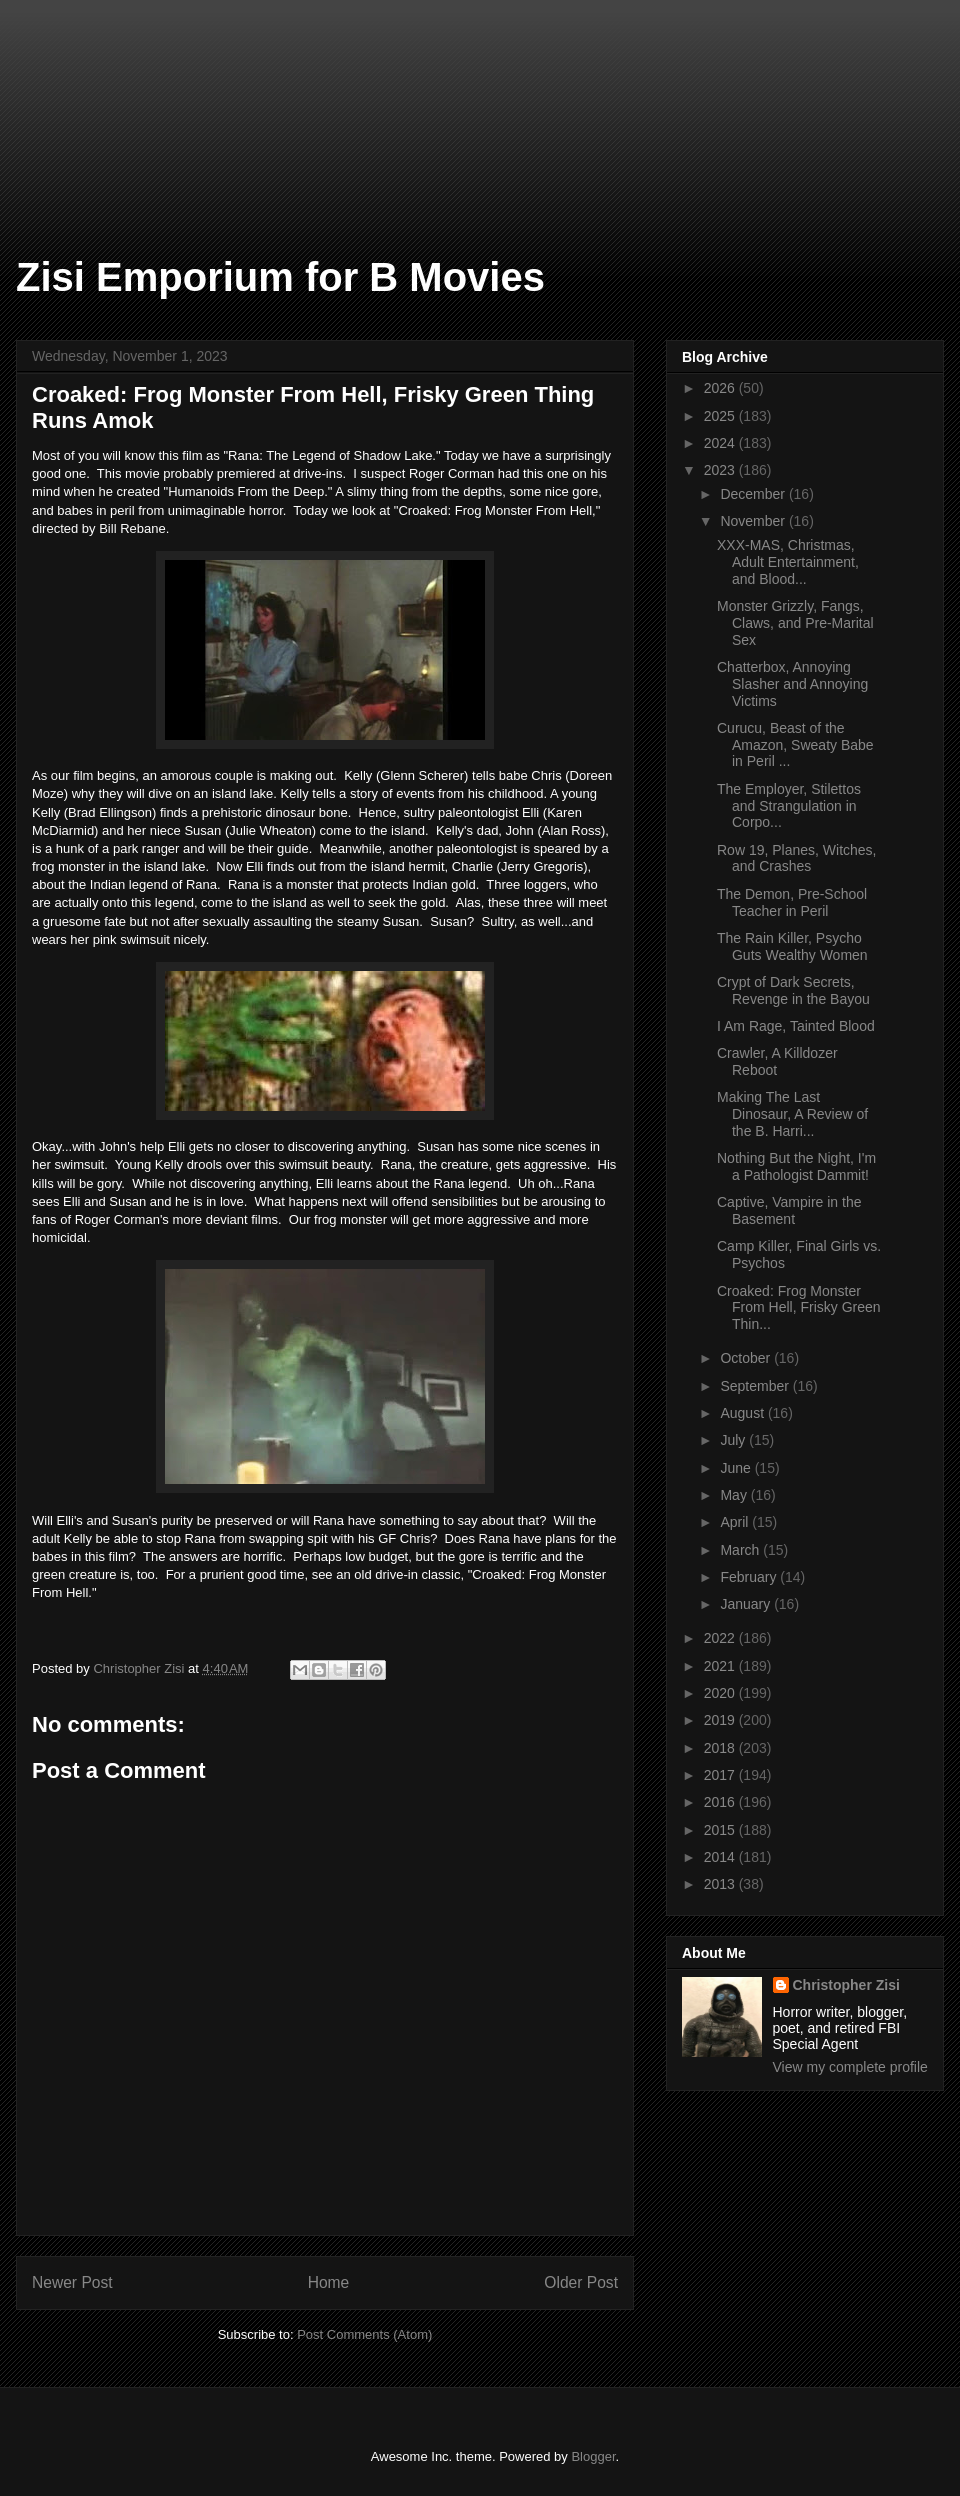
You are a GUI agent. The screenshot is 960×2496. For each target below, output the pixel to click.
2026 (721, 388)
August (743, 1413)
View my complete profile (850, 2067)
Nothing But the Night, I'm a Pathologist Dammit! (796, 1166)
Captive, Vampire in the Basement (789, 1210)
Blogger (593, 2456)
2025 (721, 416)
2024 (721, 443)
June (737, 1468)
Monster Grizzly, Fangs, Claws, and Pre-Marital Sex (795, 623)
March (741, 1550)
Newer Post (72, 2282)
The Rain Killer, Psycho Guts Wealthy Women (792, 946)
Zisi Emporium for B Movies (280, 277)
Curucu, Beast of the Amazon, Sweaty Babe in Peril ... (795, 745)
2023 (721, 470)
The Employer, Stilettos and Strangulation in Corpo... (789, 806)
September (756, 1386)
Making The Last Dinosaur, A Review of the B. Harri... (792, 1114)
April (736, 1522)
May (735, 1495)
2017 (721, 1775)
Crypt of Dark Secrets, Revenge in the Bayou (793, 990)
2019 (721, 1720)
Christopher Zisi (846, 1985)
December (754, 494)
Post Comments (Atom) (364, 2334)
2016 (721, 1802)
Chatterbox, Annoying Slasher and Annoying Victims (792, 684)
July (734, 1440)
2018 (721, 1748)
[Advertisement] (100, 100)
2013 (721, 1884)
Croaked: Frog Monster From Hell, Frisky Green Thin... (799, 1308)
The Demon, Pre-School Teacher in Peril (792, 902)
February (750, 1577)
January (747, 1604)
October (747, 1358)
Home (329, 2282)
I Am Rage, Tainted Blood (796, 1026)
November (754, 521)
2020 (721, 1693)
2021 (721, 1666)
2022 (721, 1638)
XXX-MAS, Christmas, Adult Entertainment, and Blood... (788, 562)
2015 (721, 1830)
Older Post (581, 2282)
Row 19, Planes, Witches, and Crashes (797, 858)
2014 (721, 1857)
